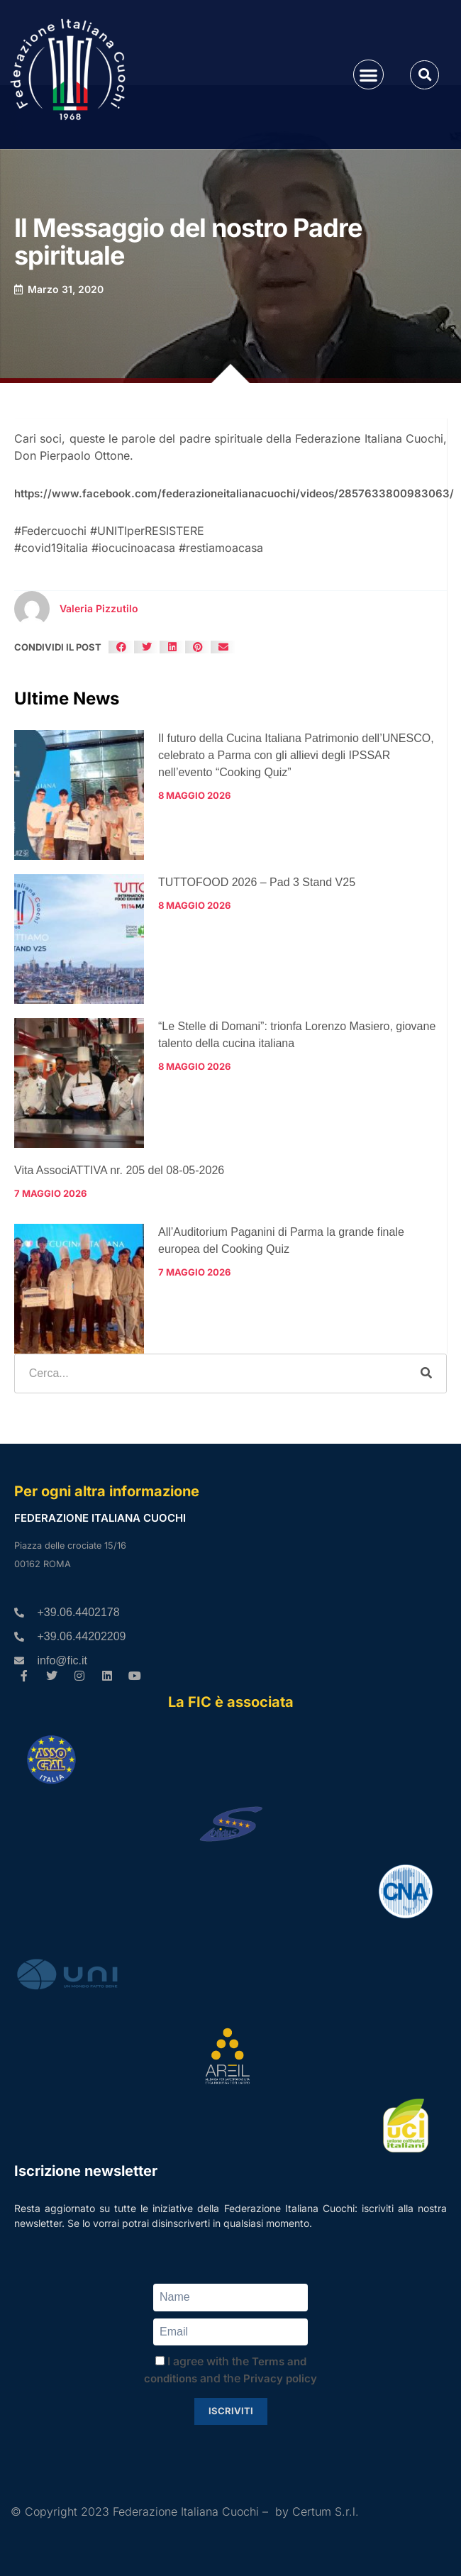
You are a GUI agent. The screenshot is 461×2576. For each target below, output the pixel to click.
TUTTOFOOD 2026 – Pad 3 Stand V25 (256, 882)
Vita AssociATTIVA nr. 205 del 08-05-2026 (119, 1170)
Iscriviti (231, 2410)
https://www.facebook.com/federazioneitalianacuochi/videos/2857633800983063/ (234, 493)
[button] (368, 75)
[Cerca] (426, 1373)
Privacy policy (280, 2378)
